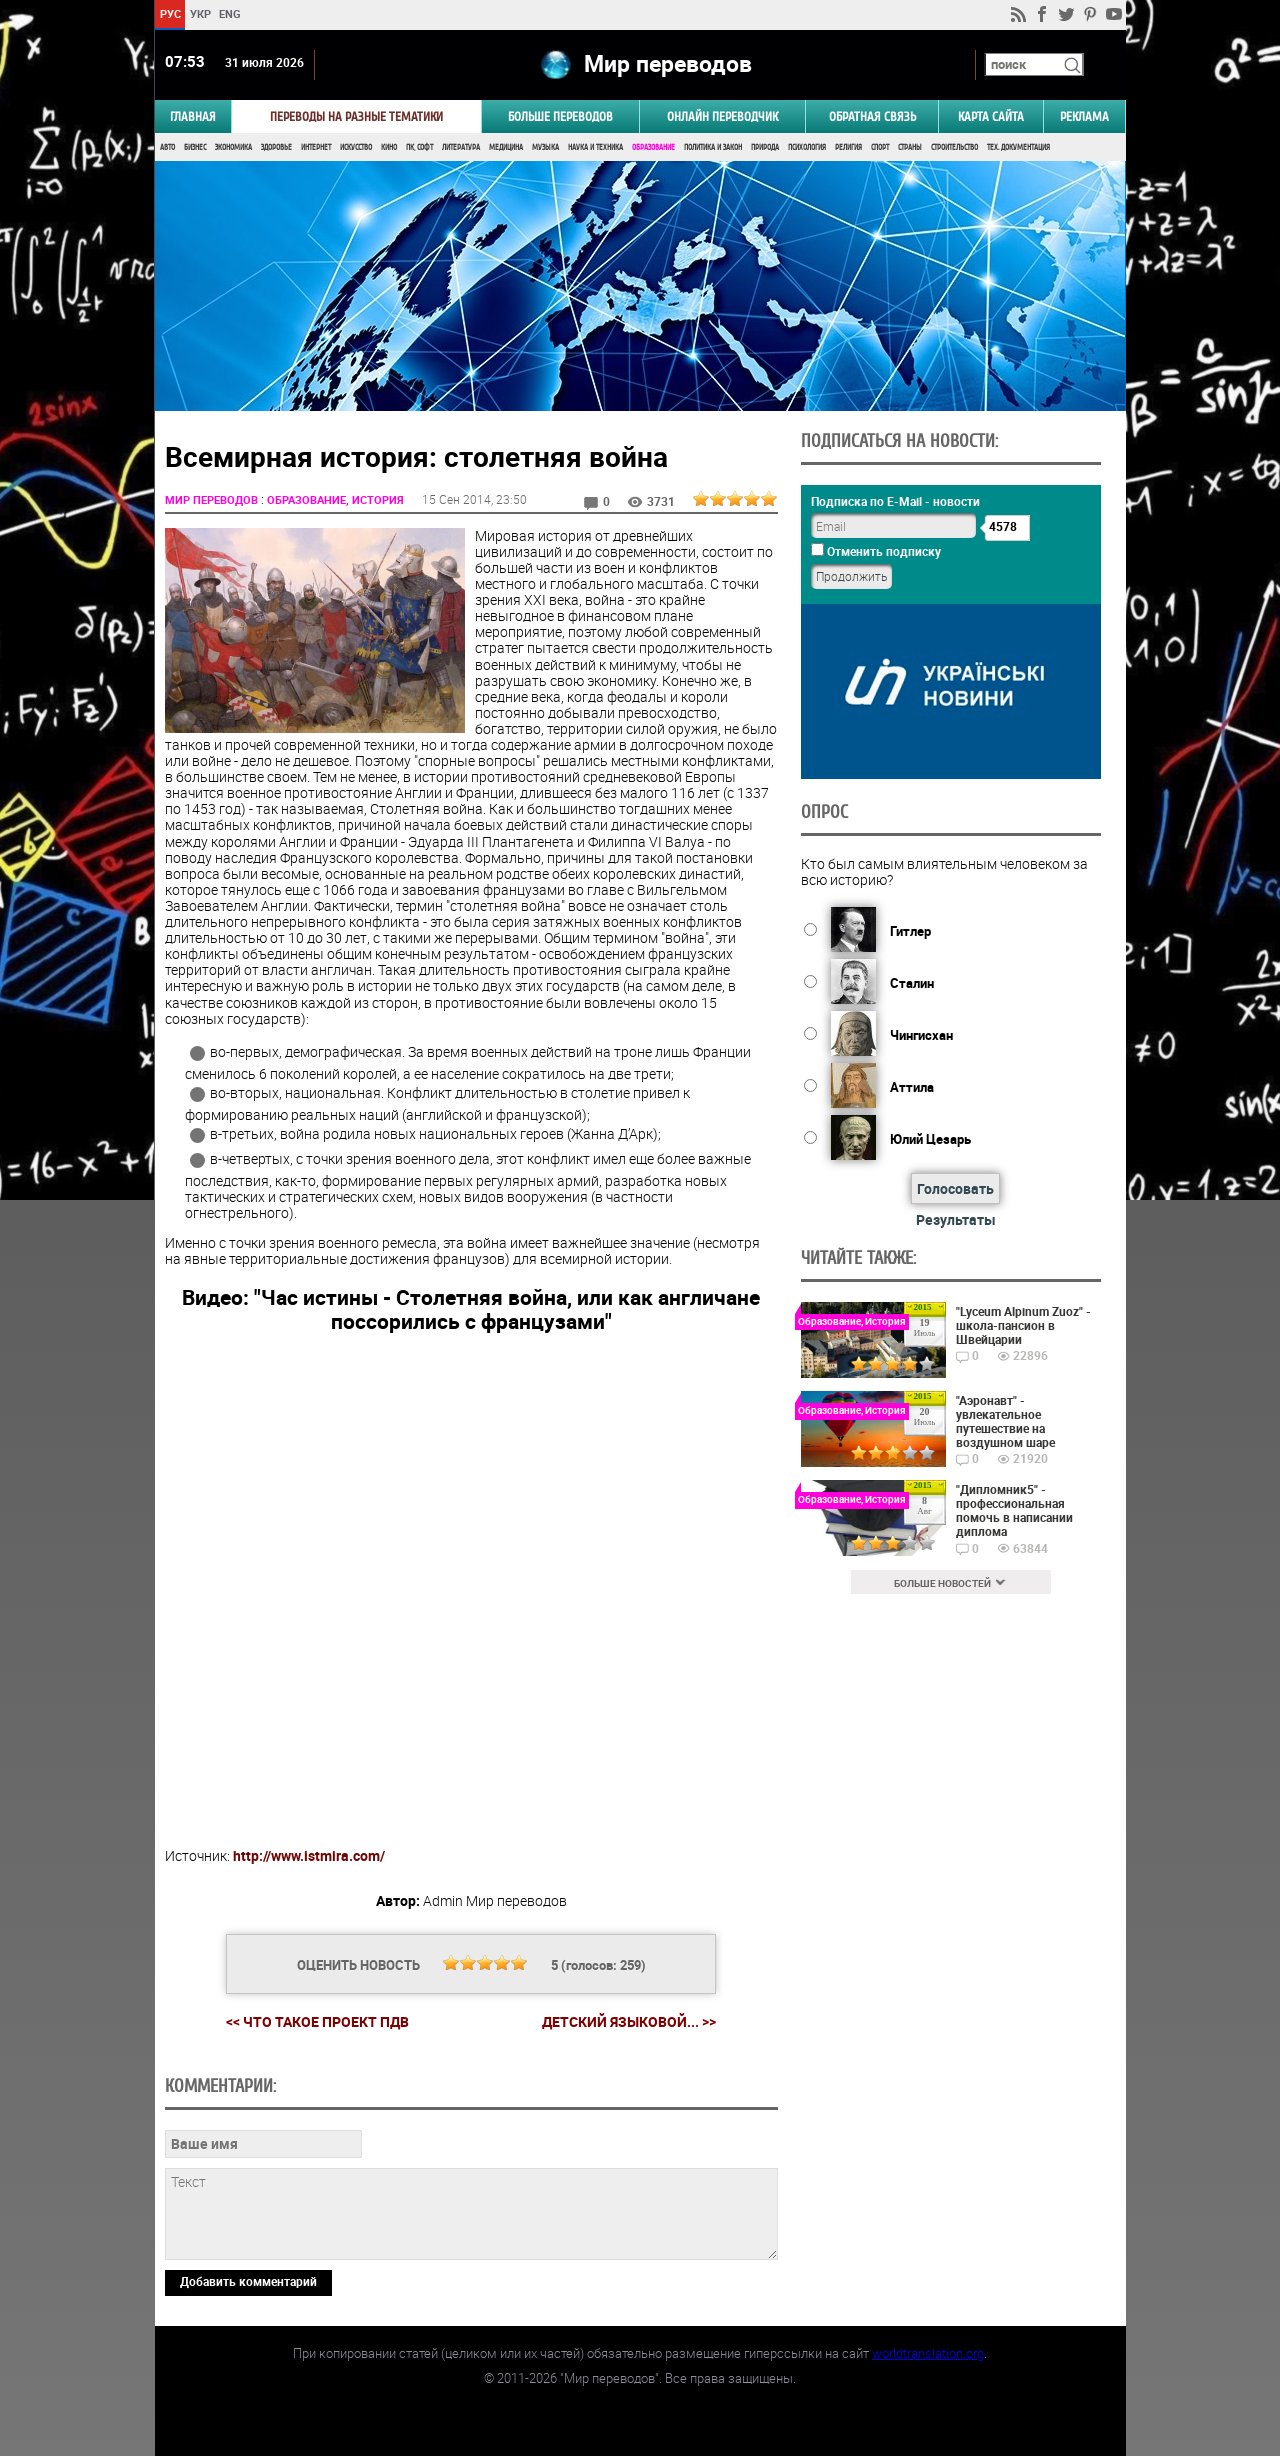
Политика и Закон (713, 147)
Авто (167, 147)
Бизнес (195, 147)
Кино (389, 147)
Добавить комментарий (248, 2281)
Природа (765, 147)
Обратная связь (872, 116)
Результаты (956, 1219)
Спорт (880, 147)
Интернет (316, 147)
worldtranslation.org (928, 2353)
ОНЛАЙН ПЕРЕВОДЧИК (722, 116)
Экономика (233, 147)
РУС (169, 13)
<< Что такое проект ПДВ (317, 2021)
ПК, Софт (419, 147)
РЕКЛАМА (1084, 116)
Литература (461, 147)
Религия (848, 147)
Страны (910, 147)
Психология (807, 147)
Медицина (506, 147)
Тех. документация (1018, 147)
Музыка (545, 147)
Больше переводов (560, 116)
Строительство (954, 147)
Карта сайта (991, 116)
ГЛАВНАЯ (193, 116)
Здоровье (276, 147)
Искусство (356, 147)
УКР (199, 13)
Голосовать (955, 1188)
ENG (230, 13)
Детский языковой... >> (629, 2022)
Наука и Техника (595, 147)
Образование (653, 147)
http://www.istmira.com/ (309, 1855)
